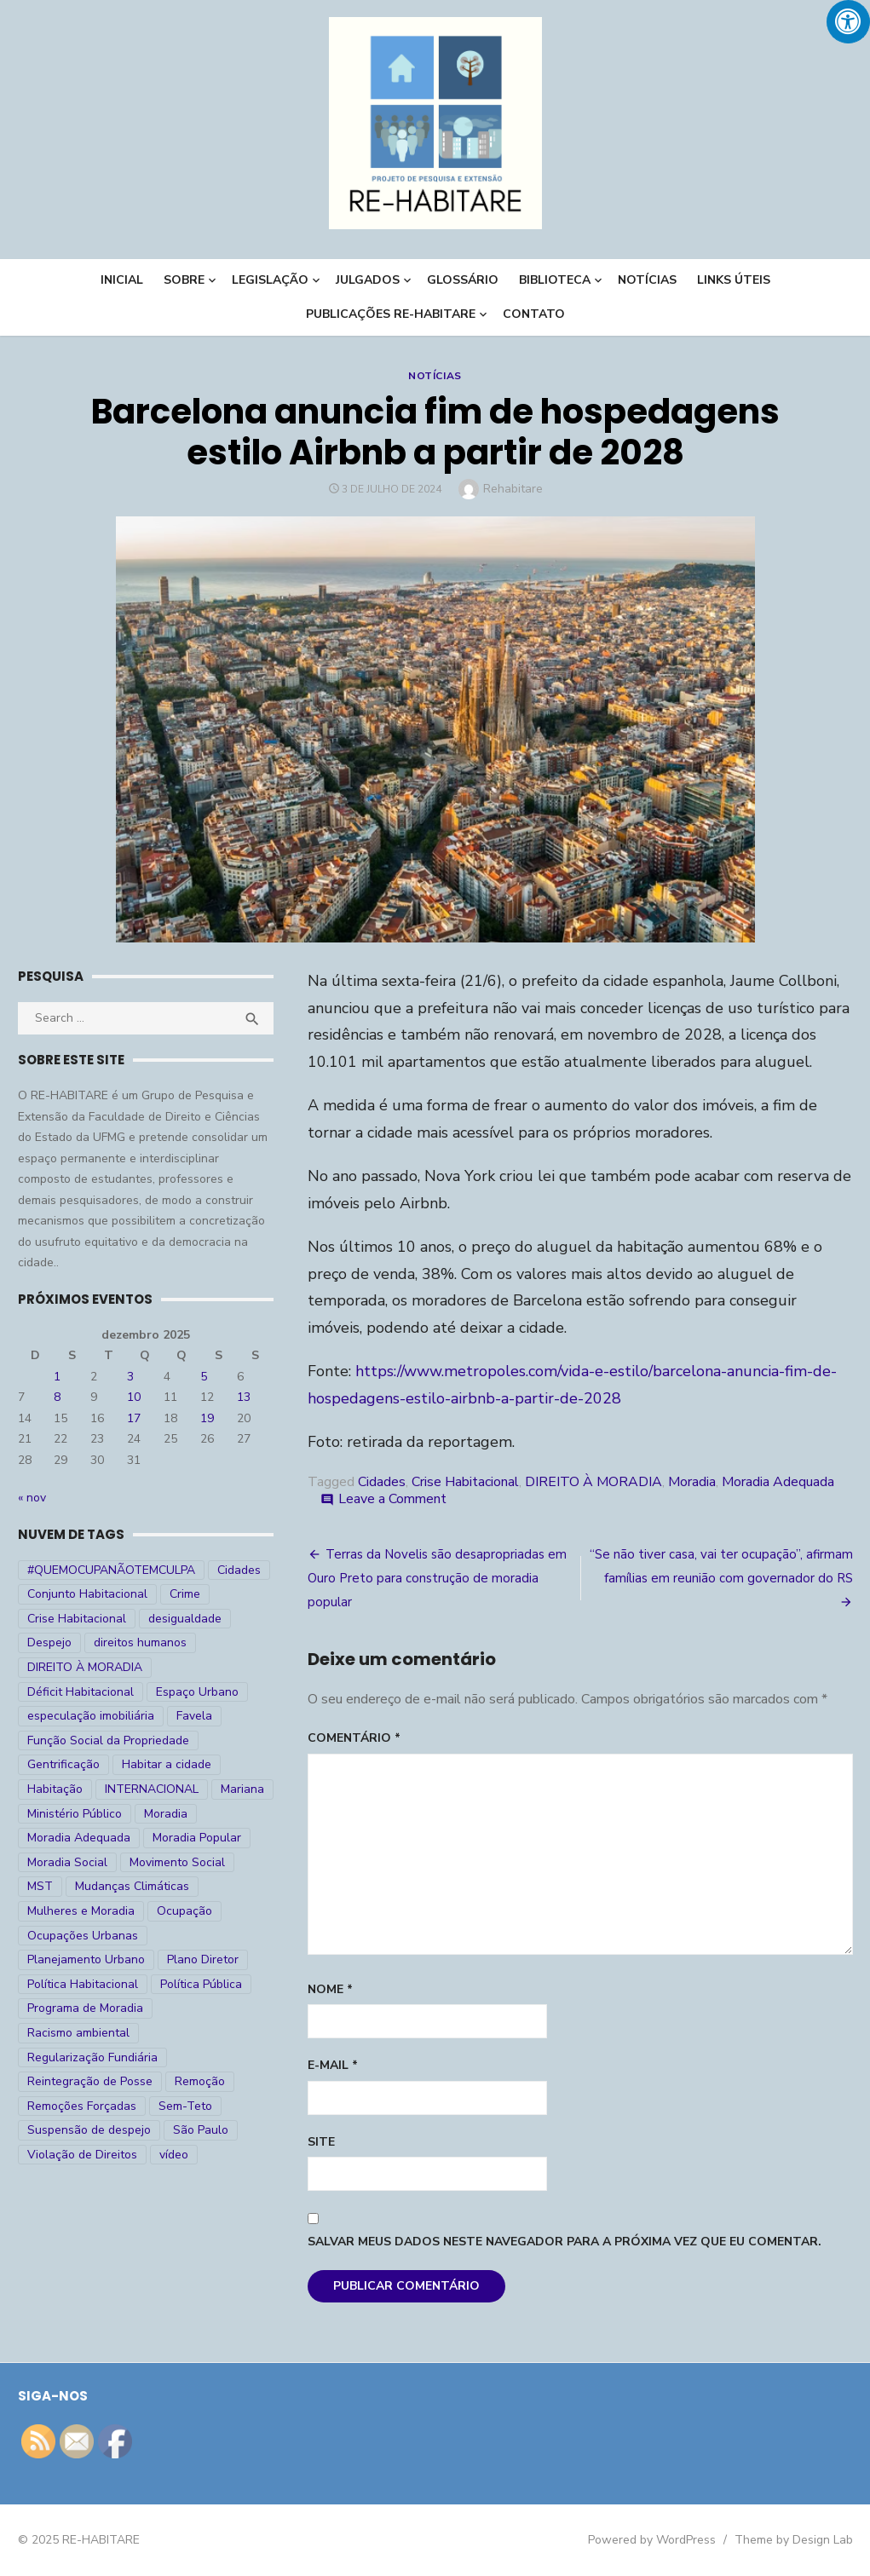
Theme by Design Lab (794, 2540)
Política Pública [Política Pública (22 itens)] (201, 1984)
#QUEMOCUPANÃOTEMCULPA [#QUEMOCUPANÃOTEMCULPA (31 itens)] (111, 1570)
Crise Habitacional (465, 1481)
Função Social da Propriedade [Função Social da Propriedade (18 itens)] (108, 1740)
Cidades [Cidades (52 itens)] (239, 1570)
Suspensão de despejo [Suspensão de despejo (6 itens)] (89, 2130)
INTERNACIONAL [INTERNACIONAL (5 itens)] (152, 1789)
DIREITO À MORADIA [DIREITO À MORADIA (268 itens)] (84, 1667)
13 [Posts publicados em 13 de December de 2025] (244, 1397)
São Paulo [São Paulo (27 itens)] (200, 2130)
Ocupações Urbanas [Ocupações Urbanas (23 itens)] (82, 1936)
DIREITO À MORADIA (593, 1481)
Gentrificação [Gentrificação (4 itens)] (63, 1764)
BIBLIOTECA (555, 280)
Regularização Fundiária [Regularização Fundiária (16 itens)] (92, 2057)
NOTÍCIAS (647, 280)
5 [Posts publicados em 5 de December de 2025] (203, 1377)
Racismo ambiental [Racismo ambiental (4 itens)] (78, 2033)
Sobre (184, 280)
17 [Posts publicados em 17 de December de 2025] (134, 1418)
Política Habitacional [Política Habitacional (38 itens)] (82, 1984)
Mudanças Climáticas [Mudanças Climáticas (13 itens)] (132, 1886)
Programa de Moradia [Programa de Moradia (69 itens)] (85, 2008)
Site (321, 2142)
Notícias (435, 376)
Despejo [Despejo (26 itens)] (49, 1642)
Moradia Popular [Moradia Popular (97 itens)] (197, 1838)
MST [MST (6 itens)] (40, 1886)
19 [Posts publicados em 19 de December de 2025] (207, 1418)
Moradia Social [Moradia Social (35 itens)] (67, 1862)
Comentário (354, 1738)
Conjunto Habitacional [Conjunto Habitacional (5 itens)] (87, 1594)
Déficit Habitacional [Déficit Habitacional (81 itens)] (80, 1692)
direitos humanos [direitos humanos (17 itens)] (140, 1642)
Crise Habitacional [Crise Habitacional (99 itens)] (76, 1619)
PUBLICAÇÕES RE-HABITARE (390, 314)
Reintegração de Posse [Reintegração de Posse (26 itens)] (90, 2081)
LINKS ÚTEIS (733, 280)
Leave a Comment (392, 1499)
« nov (32, 1498)
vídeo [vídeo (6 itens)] (173, 2155)
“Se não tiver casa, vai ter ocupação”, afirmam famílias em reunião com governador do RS (721, 1566)
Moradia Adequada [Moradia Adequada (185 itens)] (78, 1838)
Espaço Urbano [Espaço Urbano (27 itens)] (197, 1692)
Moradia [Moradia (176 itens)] (165, 1814)
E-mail (333, 2065)
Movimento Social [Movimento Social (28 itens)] (177, 1862)
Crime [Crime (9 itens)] (185, 1594)
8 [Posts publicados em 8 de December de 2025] (57, 1397)
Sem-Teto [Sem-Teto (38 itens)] (185, 2106)
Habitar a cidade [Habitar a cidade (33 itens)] (166, 1764)
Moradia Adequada (778, 1481)
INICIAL (122, 280)
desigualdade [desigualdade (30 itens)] (185, 1619)
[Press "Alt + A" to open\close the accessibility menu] (848, 21)
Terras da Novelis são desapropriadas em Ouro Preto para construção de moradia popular (437, 1578)
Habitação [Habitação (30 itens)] (55, 1789)
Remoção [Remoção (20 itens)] (200, 2081)
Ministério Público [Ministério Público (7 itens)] (74, 1814)
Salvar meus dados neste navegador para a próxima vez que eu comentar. (564, 2241)
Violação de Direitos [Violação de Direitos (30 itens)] (82, 2155)
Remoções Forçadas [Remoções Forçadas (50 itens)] (81, 2106)
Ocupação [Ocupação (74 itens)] (184, 1911)
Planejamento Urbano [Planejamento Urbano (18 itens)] (86, 1959)
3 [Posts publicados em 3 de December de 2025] (130, 1377)
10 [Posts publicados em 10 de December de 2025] (134, 1397)
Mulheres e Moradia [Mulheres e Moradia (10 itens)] (81, 1911)
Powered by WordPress (652, 2540)
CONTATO (534, 314)
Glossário (462, 280)
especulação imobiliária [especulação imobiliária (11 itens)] (90, 1716)
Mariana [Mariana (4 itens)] (242, 1789)
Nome (330, 1989)
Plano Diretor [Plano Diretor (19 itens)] (203, 1959)
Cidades (382, 1481)
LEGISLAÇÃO (270, 280)
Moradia (692, 1481)
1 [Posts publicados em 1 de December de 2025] (57, 1377)
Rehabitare (513, 489)
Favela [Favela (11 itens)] (194, 1716)
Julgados (368, 280)
